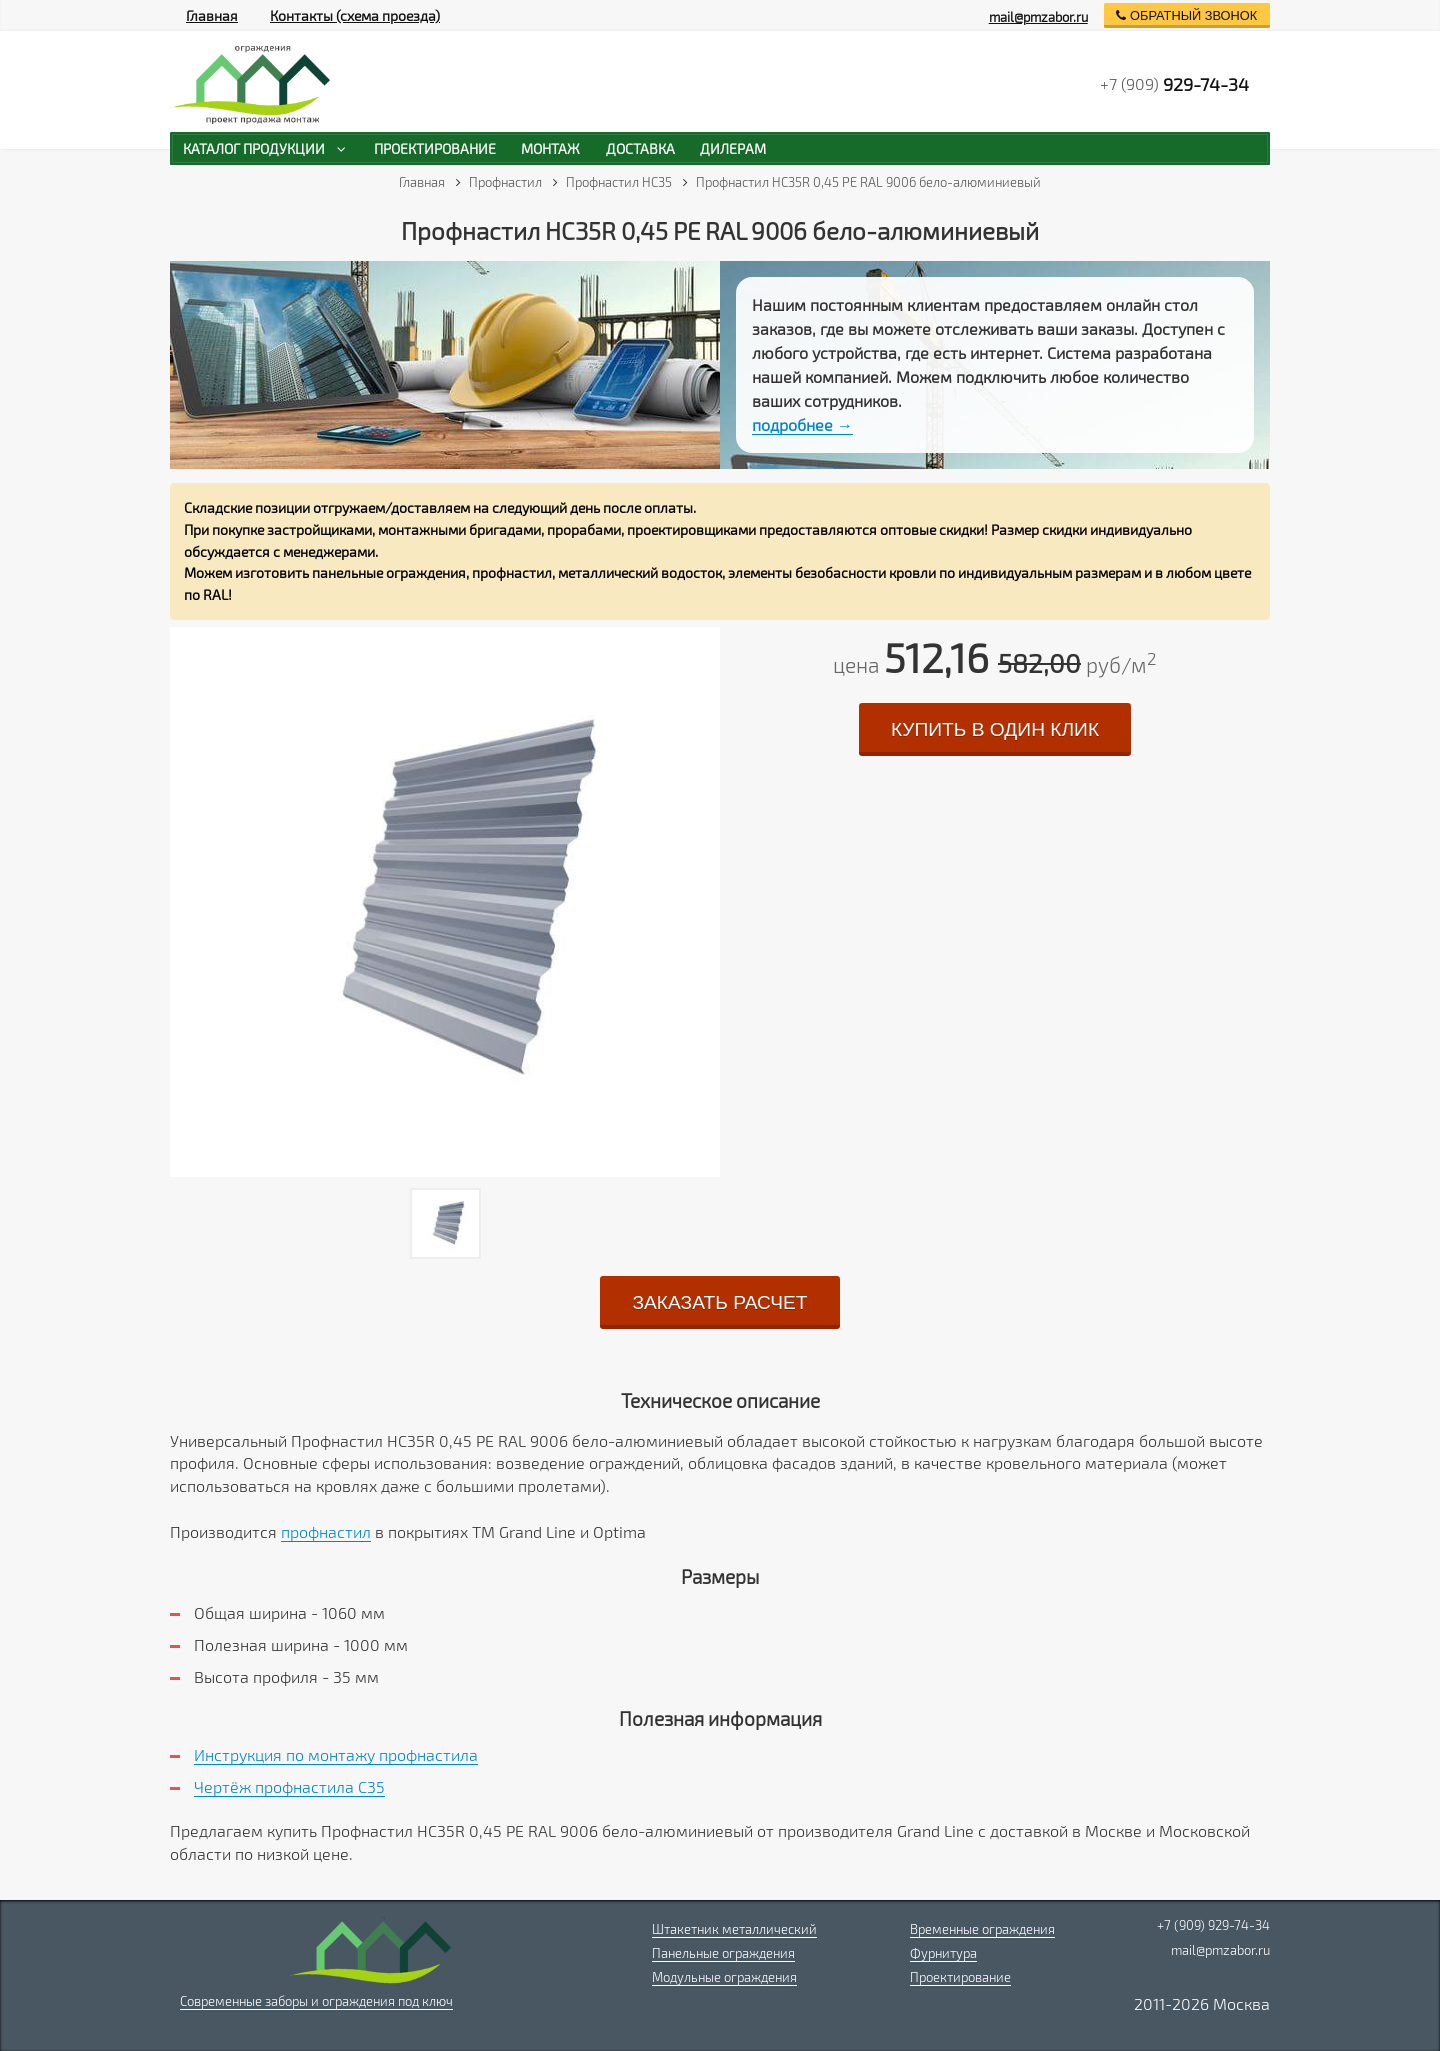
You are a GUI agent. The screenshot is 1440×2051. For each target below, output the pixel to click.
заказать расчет (719, 1302)
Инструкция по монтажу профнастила (336, 1754)
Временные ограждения (982, 1929)
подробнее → (802, 424)
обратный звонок (1186, 15)
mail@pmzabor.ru (1038, 17)
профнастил (326, 1531)
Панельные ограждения (723, 1953)
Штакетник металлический (734, 1929)
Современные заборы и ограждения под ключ (316, 2001)
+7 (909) (1174, 84)
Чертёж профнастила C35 (289, 1786)
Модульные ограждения (724, 1977)
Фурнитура (943, 1953)
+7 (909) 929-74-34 (1213, 1925)
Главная (212, 15)
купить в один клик (995, 729)
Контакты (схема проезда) (355, 15)
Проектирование (960, 1977)
